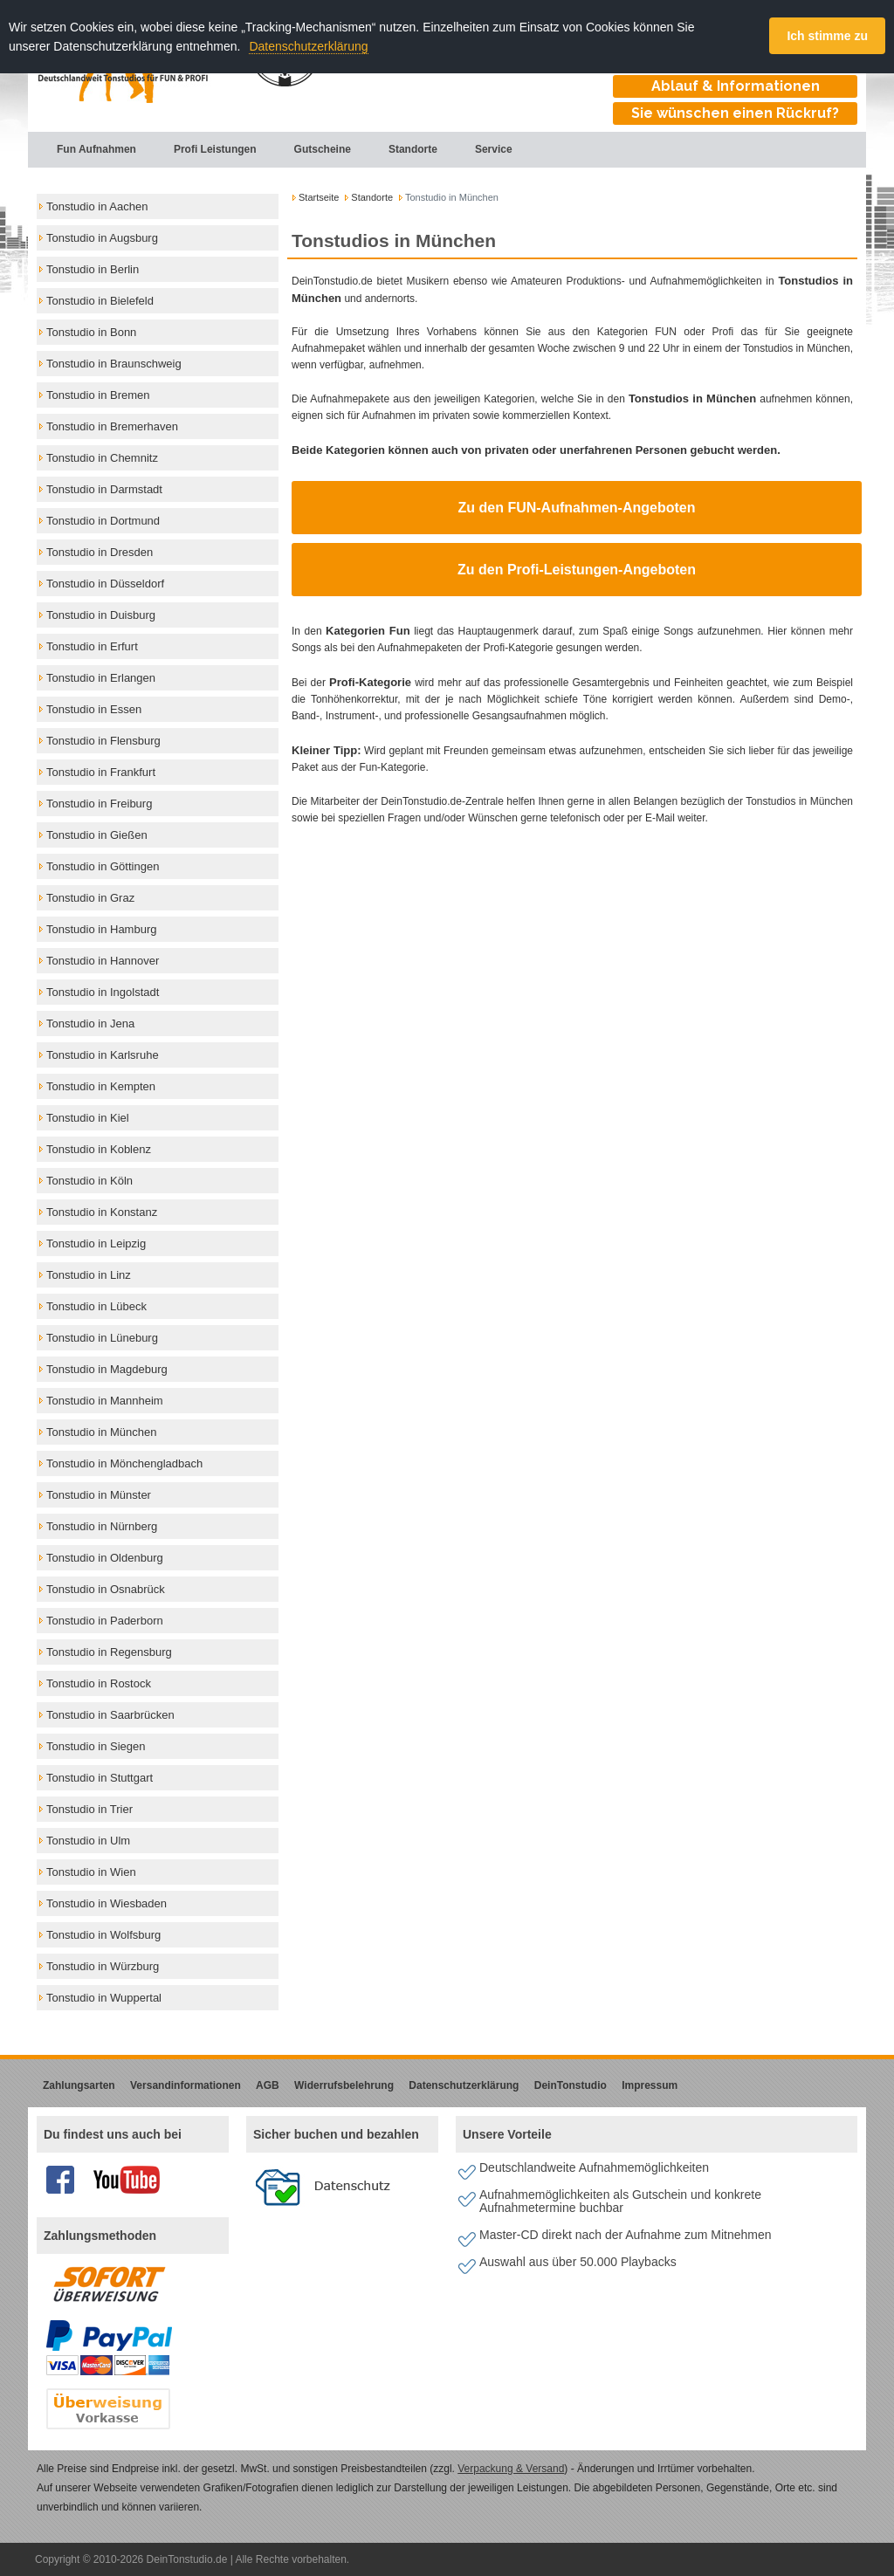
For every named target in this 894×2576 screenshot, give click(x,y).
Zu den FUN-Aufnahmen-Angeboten (577, 507)
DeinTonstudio (570, 2085)
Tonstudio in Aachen (97, 206)
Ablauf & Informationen (735, 86)
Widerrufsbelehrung (344, 2085)
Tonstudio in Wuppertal (104, 1997)
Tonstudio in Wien (91, 1872)
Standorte (402, 149)
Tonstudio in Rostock (98, 1683)
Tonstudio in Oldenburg (104, 1557)
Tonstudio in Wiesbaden (106, 1903)
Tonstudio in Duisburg (100, 615)
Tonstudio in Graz (90, 897)
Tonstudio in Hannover (102, 960)
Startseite (319, 197)
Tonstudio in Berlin (92, 269)
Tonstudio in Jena (90, 1023)
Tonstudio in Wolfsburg (103, 1934)
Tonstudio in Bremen (98, 395)
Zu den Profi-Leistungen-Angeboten (576, 569)
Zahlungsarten (79, 2085)
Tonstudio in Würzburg (102, 1966)
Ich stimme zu (827, 36)
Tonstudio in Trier (89, 1809)
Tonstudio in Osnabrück (105, 1589)
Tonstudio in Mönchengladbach (124, 1463)
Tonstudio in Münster (98, 1494)
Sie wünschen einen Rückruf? (735, 113)
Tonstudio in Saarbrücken (110, 1714)
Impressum (649, 2085)
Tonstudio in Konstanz (101, 1212)
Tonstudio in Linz (88, 1274)
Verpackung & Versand (510, 2469)
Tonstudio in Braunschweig (114, 363)
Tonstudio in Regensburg (109, 1652)
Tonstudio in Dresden (99, 552)
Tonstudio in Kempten (100, 1086)
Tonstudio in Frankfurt (100, 772)
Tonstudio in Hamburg (101, 929)
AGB (267, 2085)
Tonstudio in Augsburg (102, 237)
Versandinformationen (185, 2085)
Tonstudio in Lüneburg (102, 1337)
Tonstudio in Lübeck (96, 1306)
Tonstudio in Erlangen (100, 677)
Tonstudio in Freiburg (99, 803)
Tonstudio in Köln (89, 1180)
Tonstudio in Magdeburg (107, 1369)
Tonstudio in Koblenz (98, 1149)
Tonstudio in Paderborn (104, 1620)
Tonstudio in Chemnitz (102, 457)
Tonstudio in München (101, 1432)
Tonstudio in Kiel (87, 1117)
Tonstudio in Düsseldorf (105, 583)
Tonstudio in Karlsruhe (102, 1054)
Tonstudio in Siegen (95, 1746)
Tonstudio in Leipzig (96, 1243)
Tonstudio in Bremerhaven (112, 426)
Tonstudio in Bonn (91, 332)
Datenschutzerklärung (308, 46)
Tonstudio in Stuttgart (99, 1777)
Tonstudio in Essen (93, 709)
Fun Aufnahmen (86, 149)
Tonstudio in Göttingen (102, 866)
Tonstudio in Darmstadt (104, 489)
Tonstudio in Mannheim (104, 1400)
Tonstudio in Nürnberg (101, 1526)
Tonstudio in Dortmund (103, 520)
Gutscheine (312, 149)
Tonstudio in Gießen (97, 834)
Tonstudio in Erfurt (92, 646)
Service (483, 149)
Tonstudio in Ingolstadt (102, 992)
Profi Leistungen (205, 149)
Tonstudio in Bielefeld (100, 300)
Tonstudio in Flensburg (103, 740)
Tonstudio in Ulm (88, 1840)
